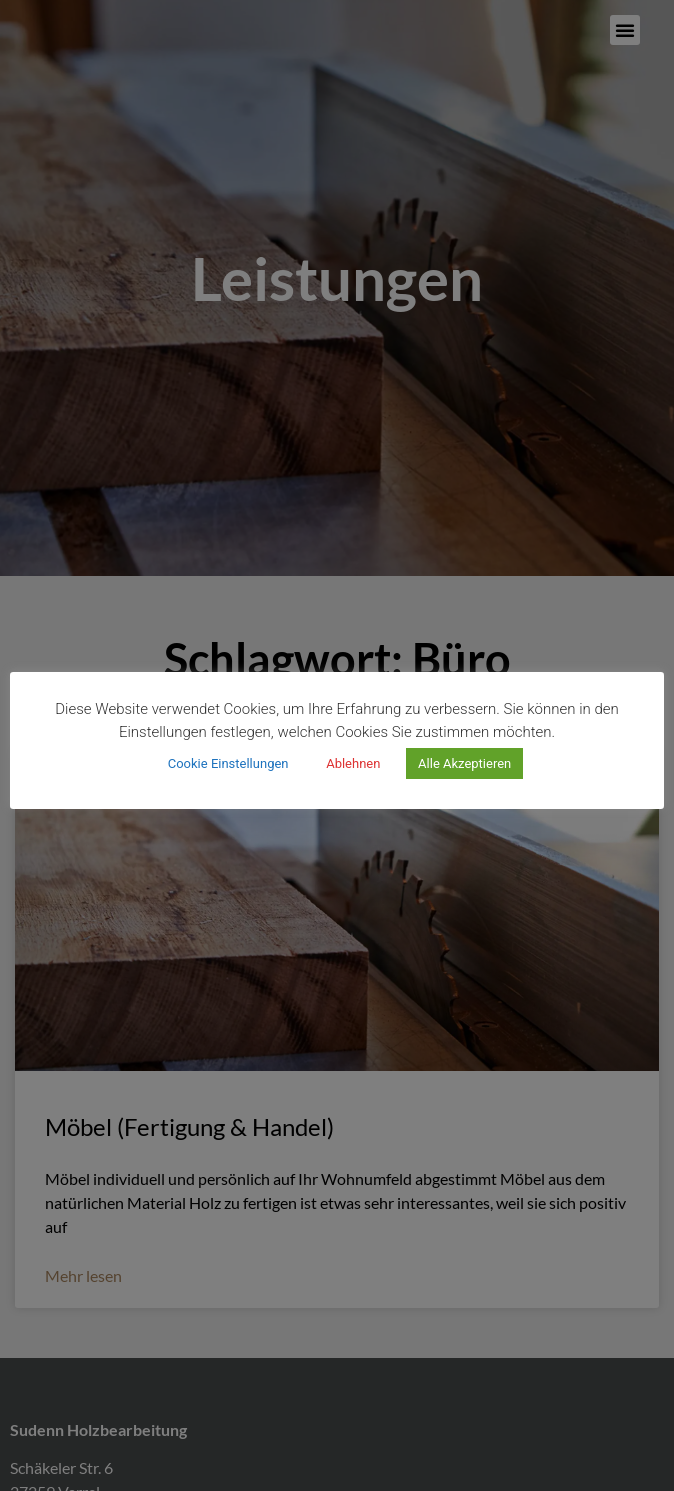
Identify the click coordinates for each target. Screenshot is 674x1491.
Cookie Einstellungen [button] (228, 763)
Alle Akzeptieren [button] (464, 763)
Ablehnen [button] (353, 763)
